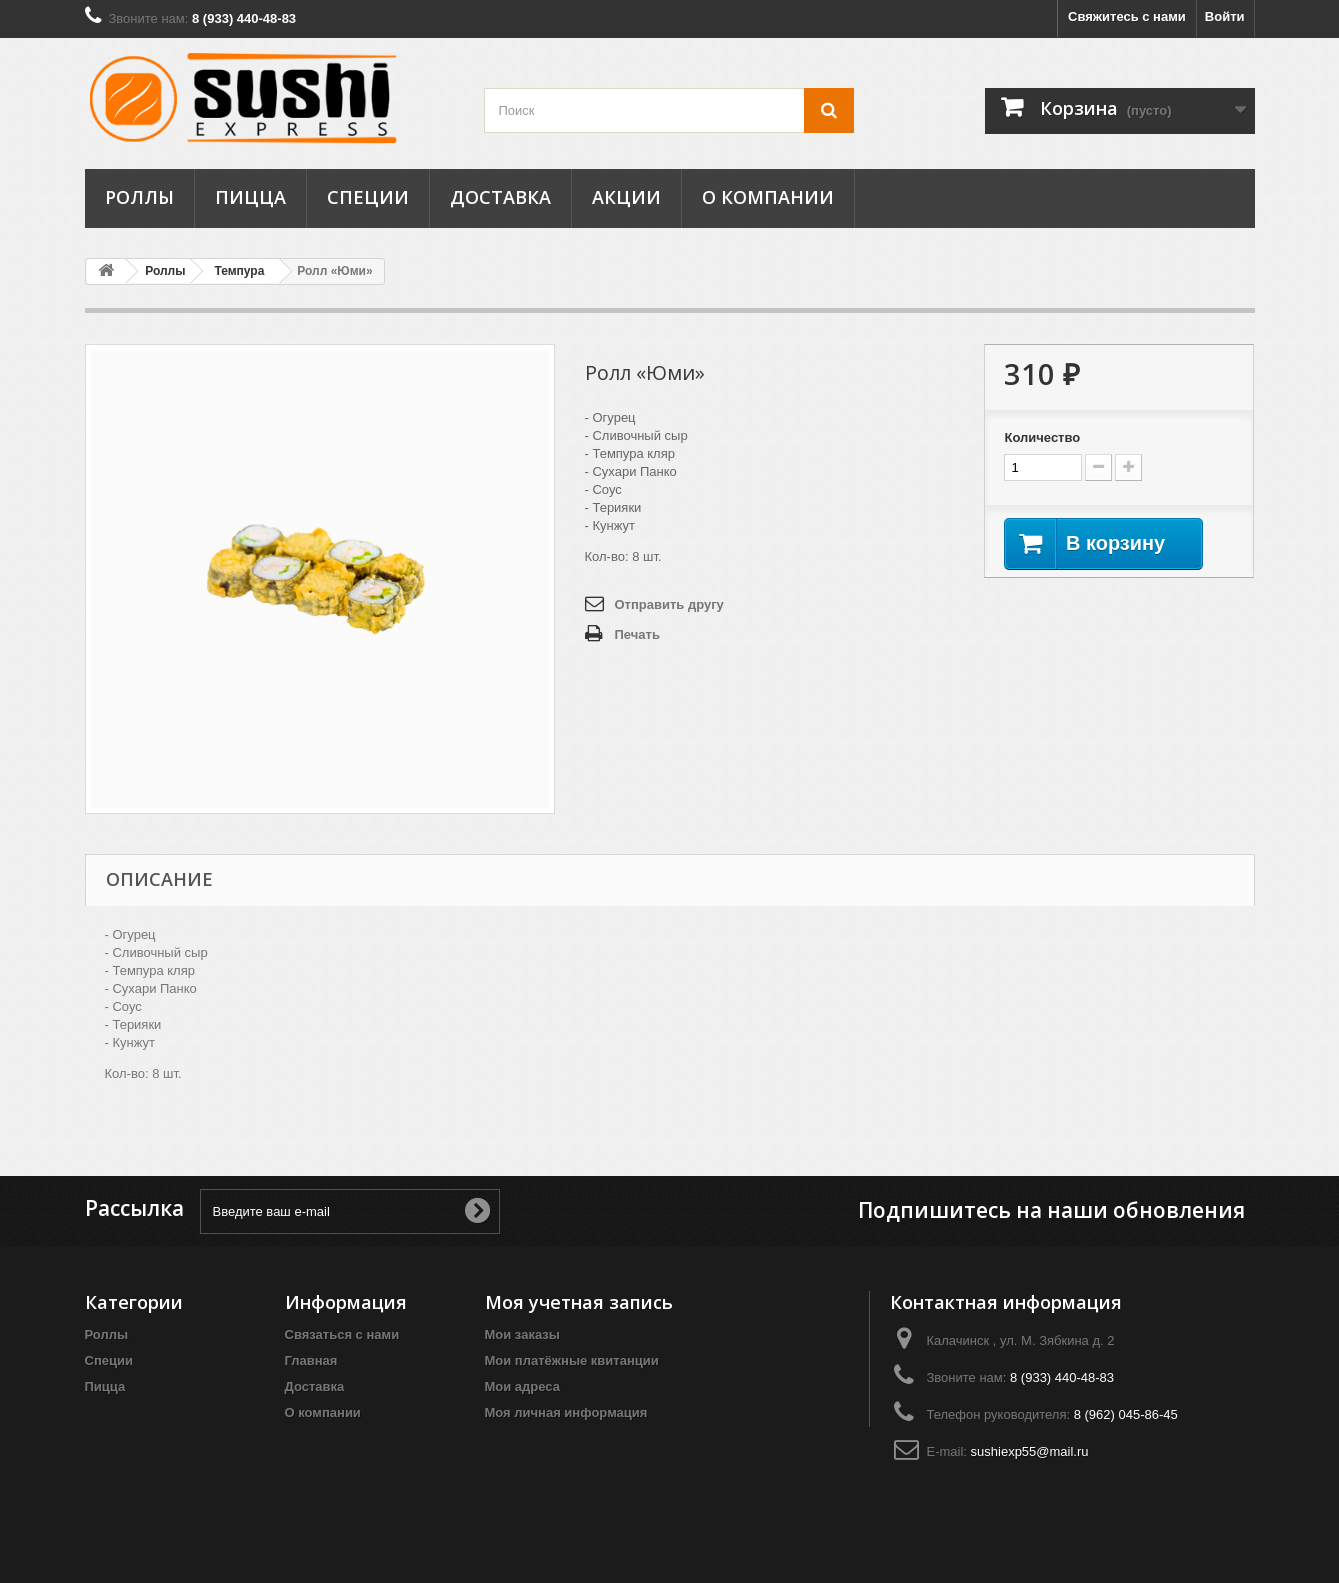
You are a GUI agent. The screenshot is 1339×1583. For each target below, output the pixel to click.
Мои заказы (522, 1334)
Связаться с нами (342, 1334)
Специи (368, 197)
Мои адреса (522, 1386)
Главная (311, 1360)
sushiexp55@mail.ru (1030, 1451)
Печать (637, 634)
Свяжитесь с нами (1127, 16)
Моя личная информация (566, 1412)
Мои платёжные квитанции (572, 1360)
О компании (768, 197)
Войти (1225, 16)
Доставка (500, 197)
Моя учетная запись (579, 1302)
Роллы (139, 197)
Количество (1042, 437)
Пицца (250, 197)
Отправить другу (669, 604)
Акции (626, 197)
